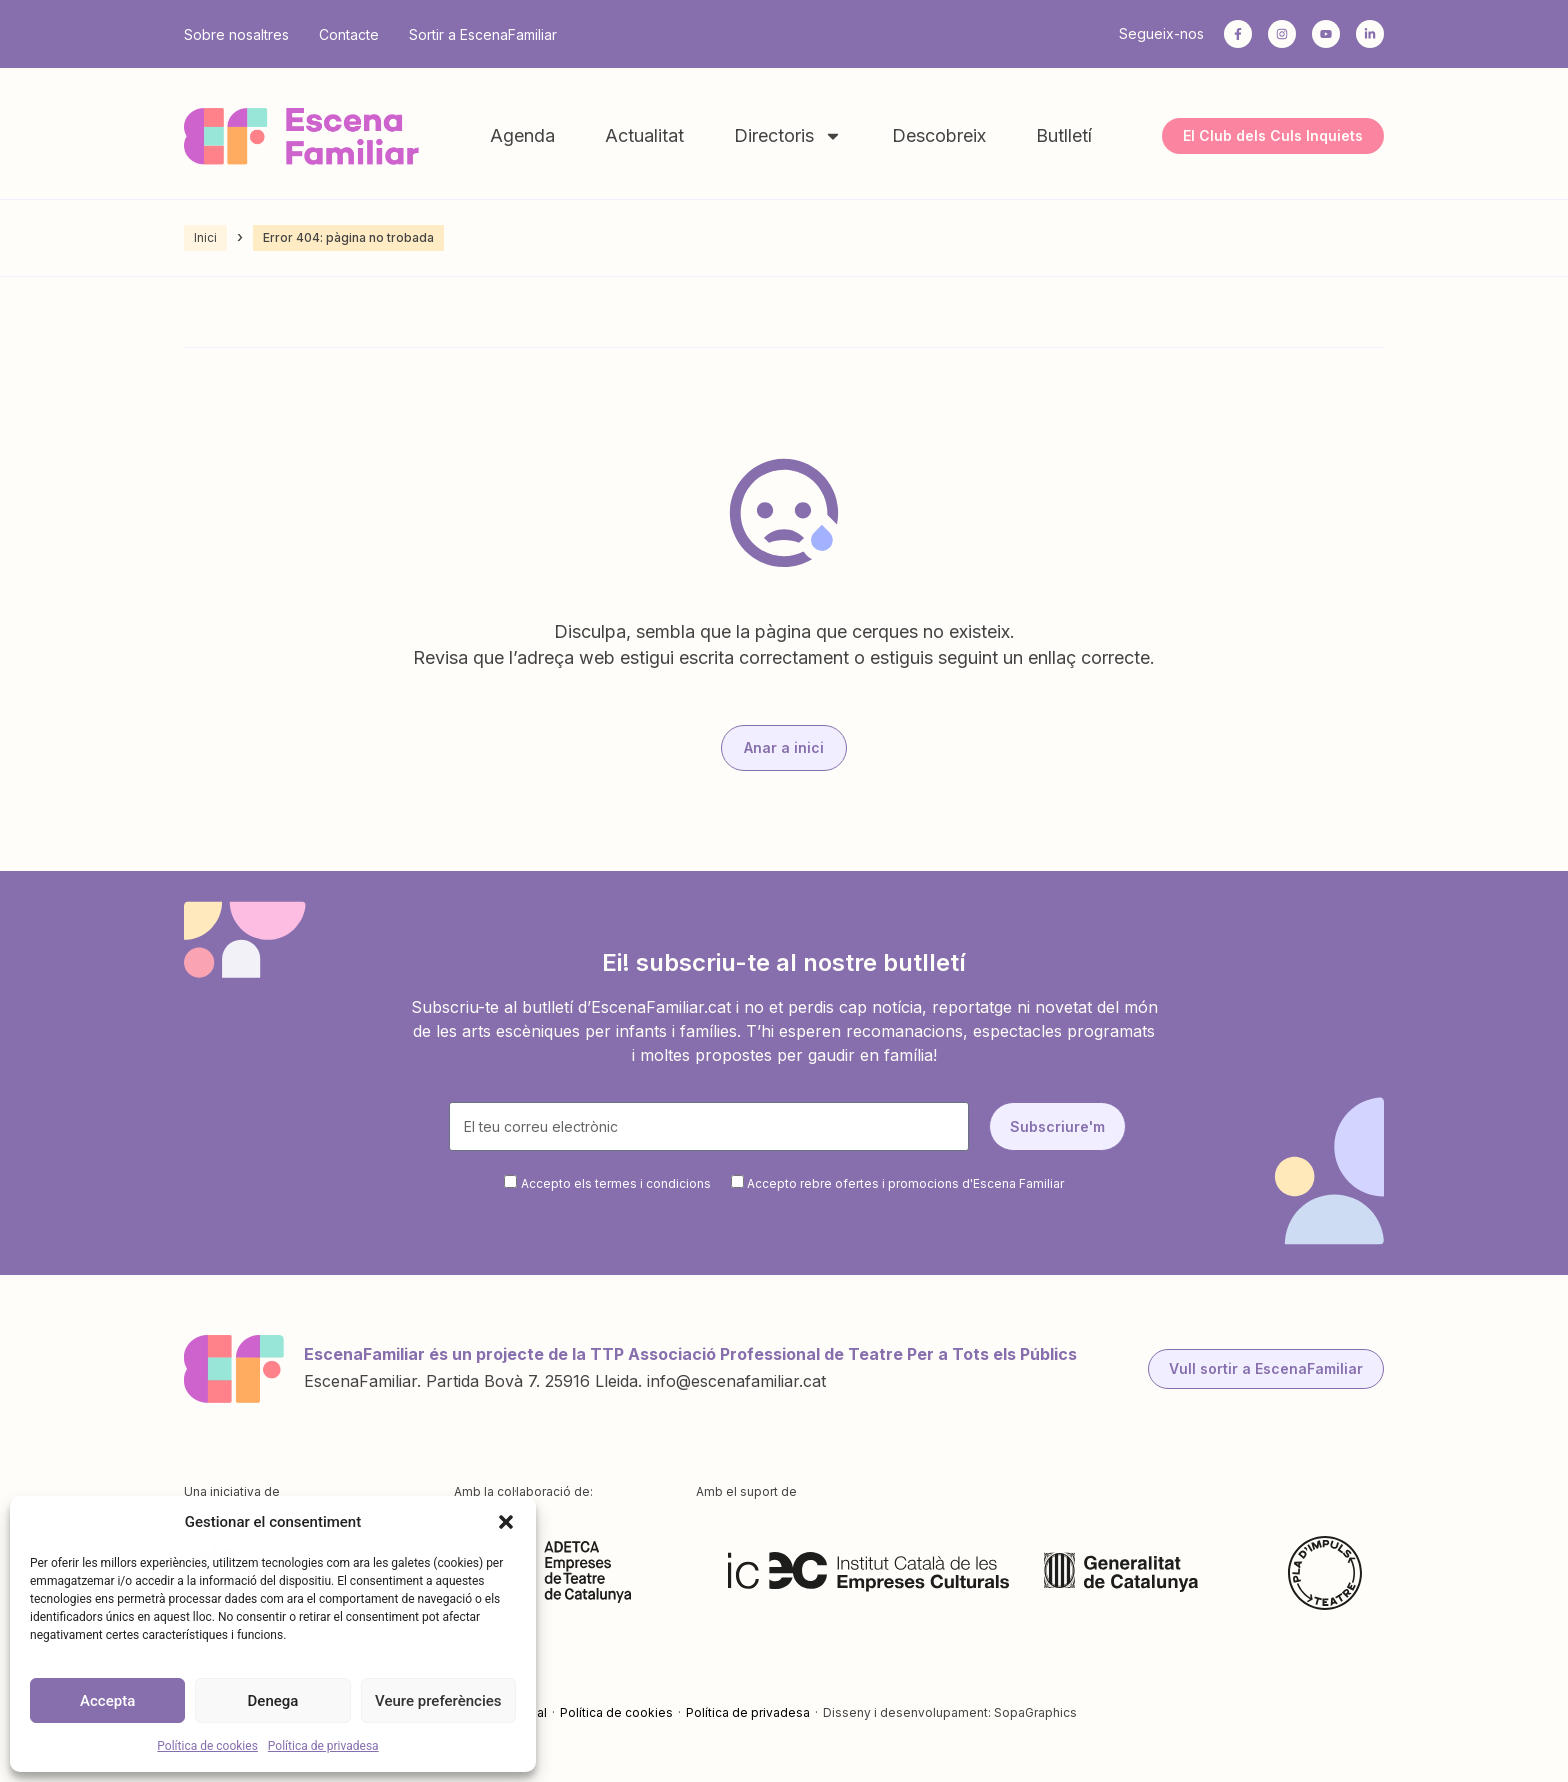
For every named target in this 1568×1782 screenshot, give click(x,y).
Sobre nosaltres (236, 34)
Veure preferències (438, 1701)
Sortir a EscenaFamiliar (483, 34)
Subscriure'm (1057, 1126)
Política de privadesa (323, 1746)
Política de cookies (207, 1746)
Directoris (788, 136)
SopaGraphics (1035, 1712)
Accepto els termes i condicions (616, 1183)
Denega (273, 1701)
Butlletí (1064, 135)
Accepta (107, 1701)
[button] (506, 1522)
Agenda (522, 135)
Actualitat (644, 135)
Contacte (349, 34)
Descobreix (939, 135)
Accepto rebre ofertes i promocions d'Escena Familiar (905, 1183)
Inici (205, 237)
